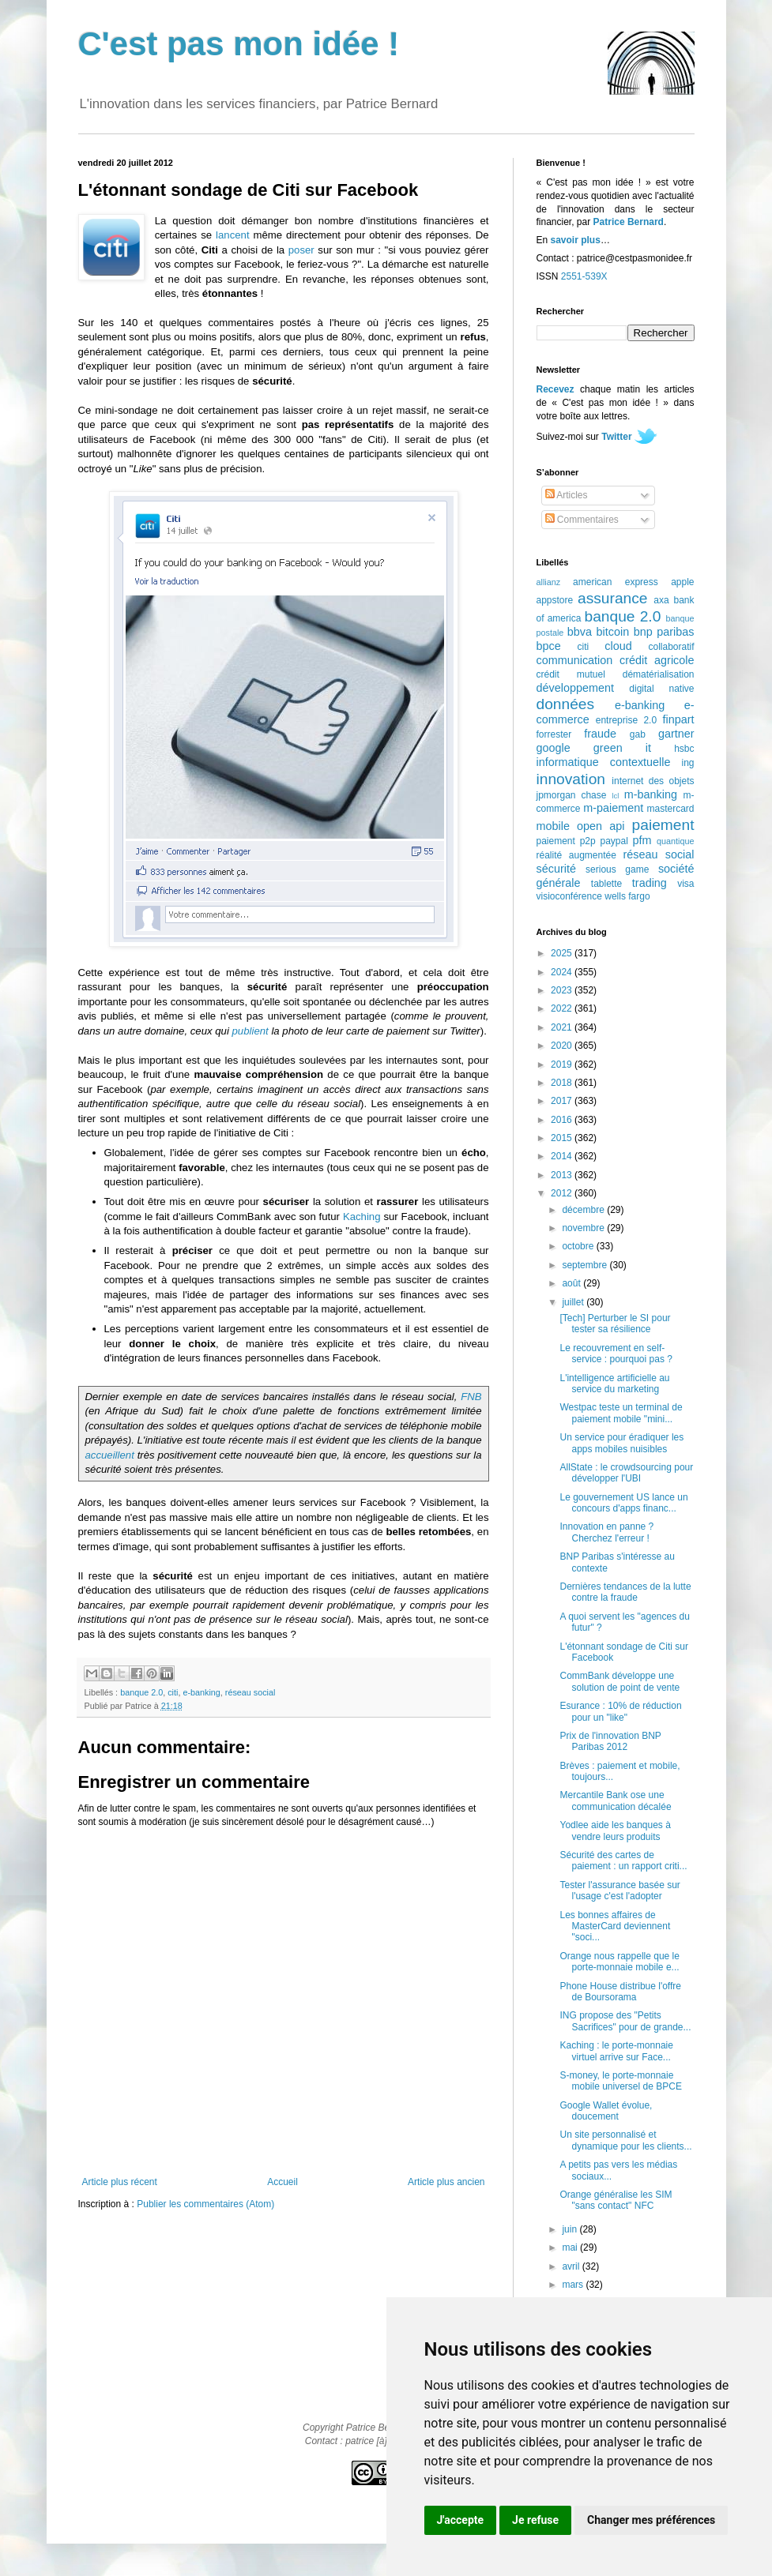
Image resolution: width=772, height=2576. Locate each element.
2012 (562, 1193)
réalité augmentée (576, 855)
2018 (562, 1082)
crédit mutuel (571, 674)
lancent (233, 235)
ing (687, 762)
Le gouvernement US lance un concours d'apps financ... (623, 1503)
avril (572, 2266)
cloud (617, 646)
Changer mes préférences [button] (651, 2520)
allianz (549, 582)
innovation (571, 779)
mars (574, 2284)
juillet (574, 1302)
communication (575, 660)
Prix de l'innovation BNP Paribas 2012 (610, 1741)
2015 (562, 1137)
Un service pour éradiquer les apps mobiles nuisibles (621, 1443)
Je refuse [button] (535, 2520)
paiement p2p (566, 841)
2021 (562, 1027)
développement (575, 688)
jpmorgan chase (572, 795)
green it (622, 748)
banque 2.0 (141, 1692)
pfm (642, 840)
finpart (679, 719)
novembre (584, 1228)
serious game (617, 869)
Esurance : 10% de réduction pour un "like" (620, 1711)
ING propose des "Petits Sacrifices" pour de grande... (625, 2021)
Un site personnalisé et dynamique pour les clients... (625, 2140)
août (572, 1283)
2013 (562, 1175)
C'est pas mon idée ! (239, 43)
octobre (579, 1246)
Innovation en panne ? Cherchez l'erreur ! (606, 1532)
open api (600, 826)
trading (649, 883)
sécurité (556, 868)
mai (571, 2247)
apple (682, 582)
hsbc (684, 748)
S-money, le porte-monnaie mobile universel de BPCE (620, 2081)
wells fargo (627, 896)
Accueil (282, 2181)
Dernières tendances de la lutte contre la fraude (625, 1592)
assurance (613, 598)
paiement (663, 825)
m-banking (650, 794)
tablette (606, 883)
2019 (562, 1064)
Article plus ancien (446, 2181)
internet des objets (653, 781)
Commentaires (582, 519)
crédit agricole (656, 660)
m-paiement (613, 808)
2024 (562, 972)
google (554, 748)
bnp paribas (664, 631)
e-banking (201, 1692)
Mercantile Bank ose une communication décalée (615, 1800)
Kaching (362, 1216)
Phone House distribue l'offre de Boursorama (620, 1992)
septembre (585, 1265)
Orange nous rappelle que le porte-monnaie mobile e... (619, 1962)
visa (685, 883)
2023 (562, 990)
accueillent (109, 1455)
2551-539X (584, 276)
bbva (579, 631)
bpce (549, 646)
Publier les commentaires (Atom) (205, 2204)
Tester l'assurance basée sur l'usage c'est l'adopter (619, 1890)
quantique (675, 841)
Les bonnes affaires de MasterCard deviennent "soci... (614, 1926)
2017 (562, 1100)
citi (173, 1692)
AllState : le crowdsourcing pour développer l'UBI (626, 1473)
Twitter (616, 436)
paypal (613, 841)
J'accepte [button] (460, 2520)
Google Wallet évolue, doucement (605, 2111)
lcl (615, 795)
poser (301, 250)
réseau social (250, 1692)
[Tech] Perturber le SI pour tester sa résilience (614, 1323)
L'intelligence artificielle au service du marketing (614, 1383)
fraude (600, 733)
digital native (661, 688)
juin (570, 2229)
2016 (562, 1119)
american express (615, 582)
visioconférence (569, 896)
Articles (566, 495)
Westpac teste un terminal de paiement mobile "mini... (620, 1413)
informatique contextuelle (604, 762)
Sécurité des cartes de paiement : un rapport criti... (623, 1860)
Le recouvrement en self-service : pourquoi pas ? (615, 1353)
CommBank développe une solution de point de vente (619, 1681)
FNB (471, 1397)
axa (660, 600)
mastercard (670, 808)
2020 (562, 1045)
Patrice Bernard (628, 221)
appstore (555, 600)
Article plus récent (119, 2181)
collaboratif (671, 646)
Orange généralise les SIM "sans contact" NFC (615, 2200)
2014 (562, 1156)
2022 (562, 1008)
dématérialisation (659, 674)
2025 (562, 953)
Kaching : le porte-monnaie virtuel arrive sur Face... (615, 2051)
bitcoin (613, 631)
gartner (676, 733)
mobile (553, 826)
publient (250, 1031)
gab (638, 734)
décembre (584, 1209)
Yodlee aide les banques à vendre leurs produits (614, 1830)
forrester (554, 734)
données (566, 704)
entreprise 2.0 (626, 720)
